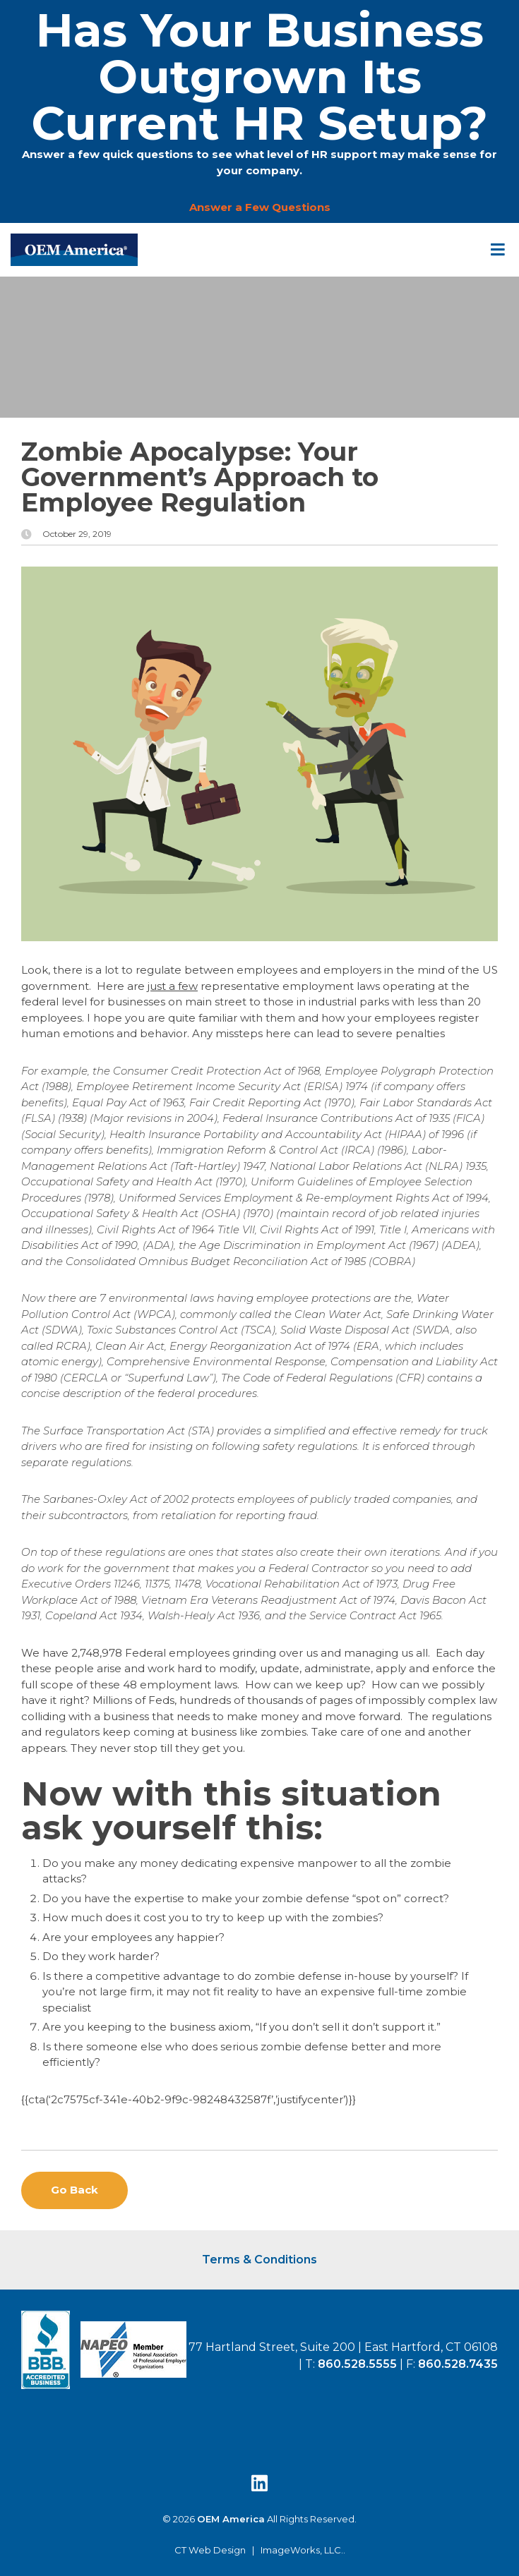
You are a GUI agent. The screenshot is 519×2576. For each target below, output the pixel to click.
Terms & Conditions (259, 2259)
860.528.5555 (357, 2364)
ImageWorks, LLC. (302, 2550)
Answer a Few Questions (259, 207)
